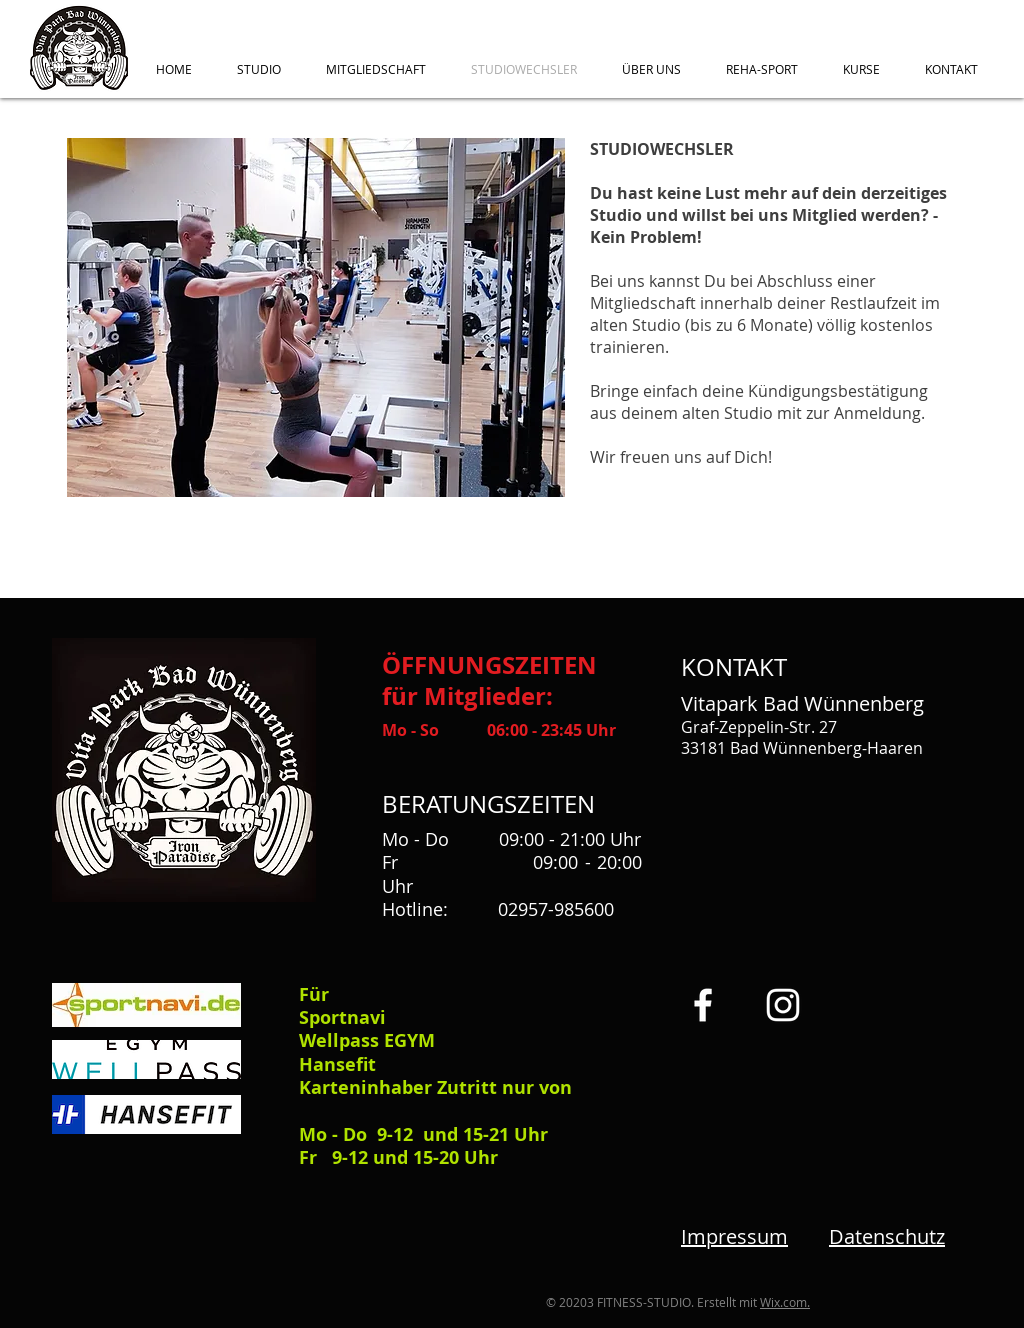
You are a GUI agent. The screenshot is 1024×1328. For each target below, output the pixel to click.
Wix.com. (785, 1302)
